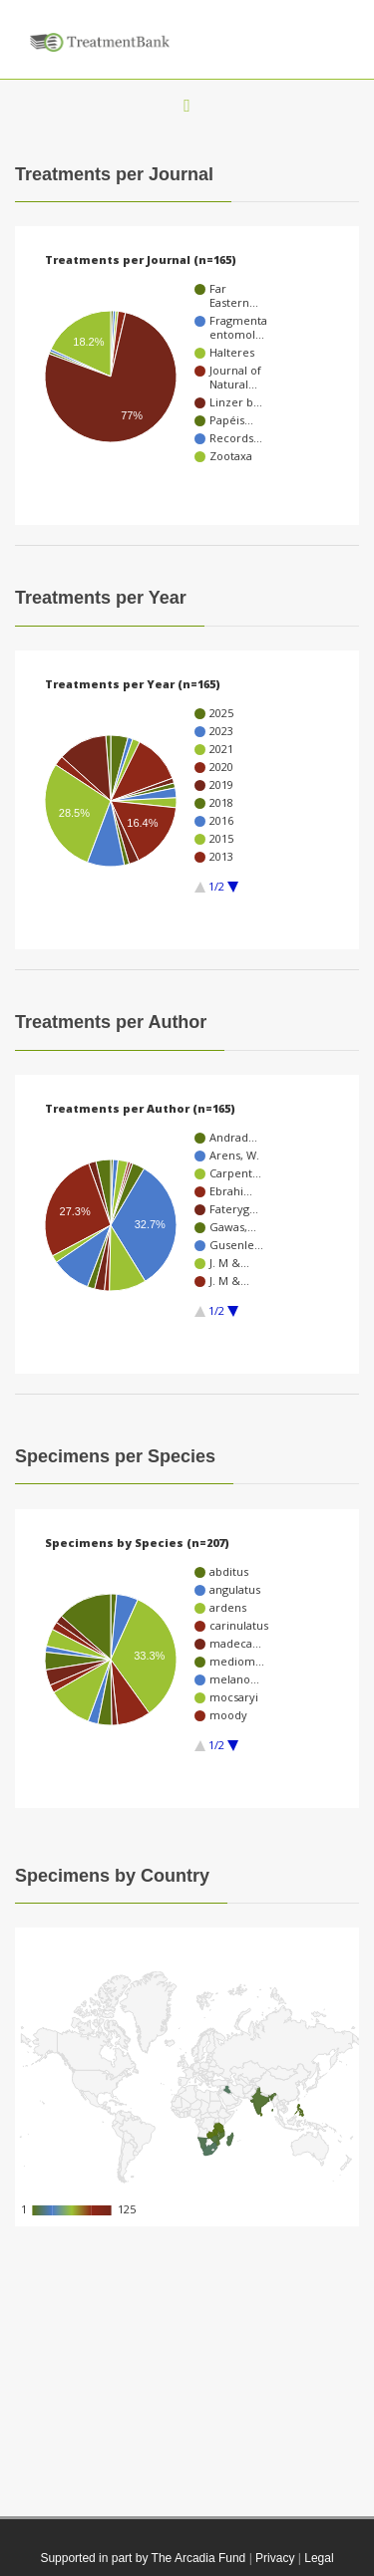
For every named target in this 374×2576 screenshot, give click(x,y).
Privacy (274, 2558)
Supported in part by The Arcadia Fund (142, 2558)
